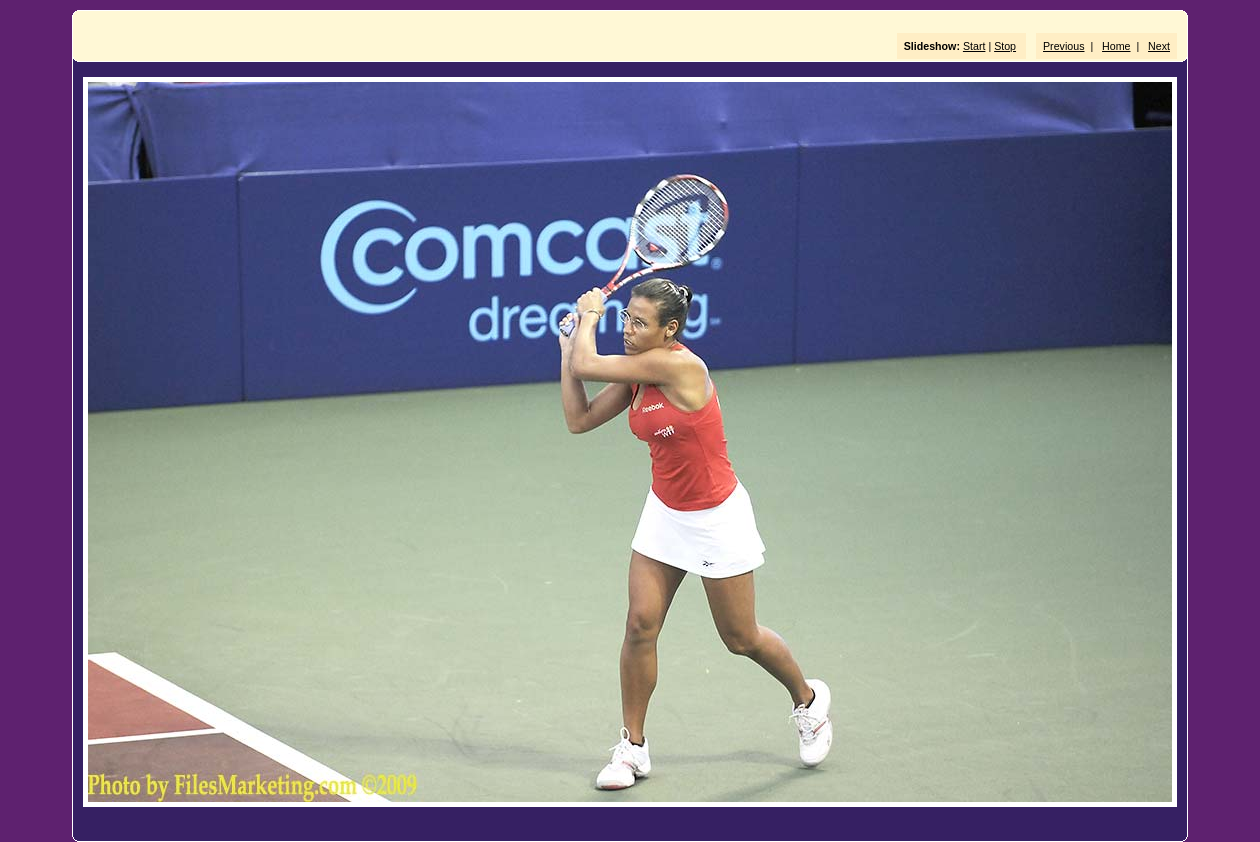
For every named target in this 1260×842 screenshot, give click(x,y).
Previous (1063, 46)
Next (1159, 46)
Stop (1005, 46)
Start (974, 46)
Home (1116, 46)
